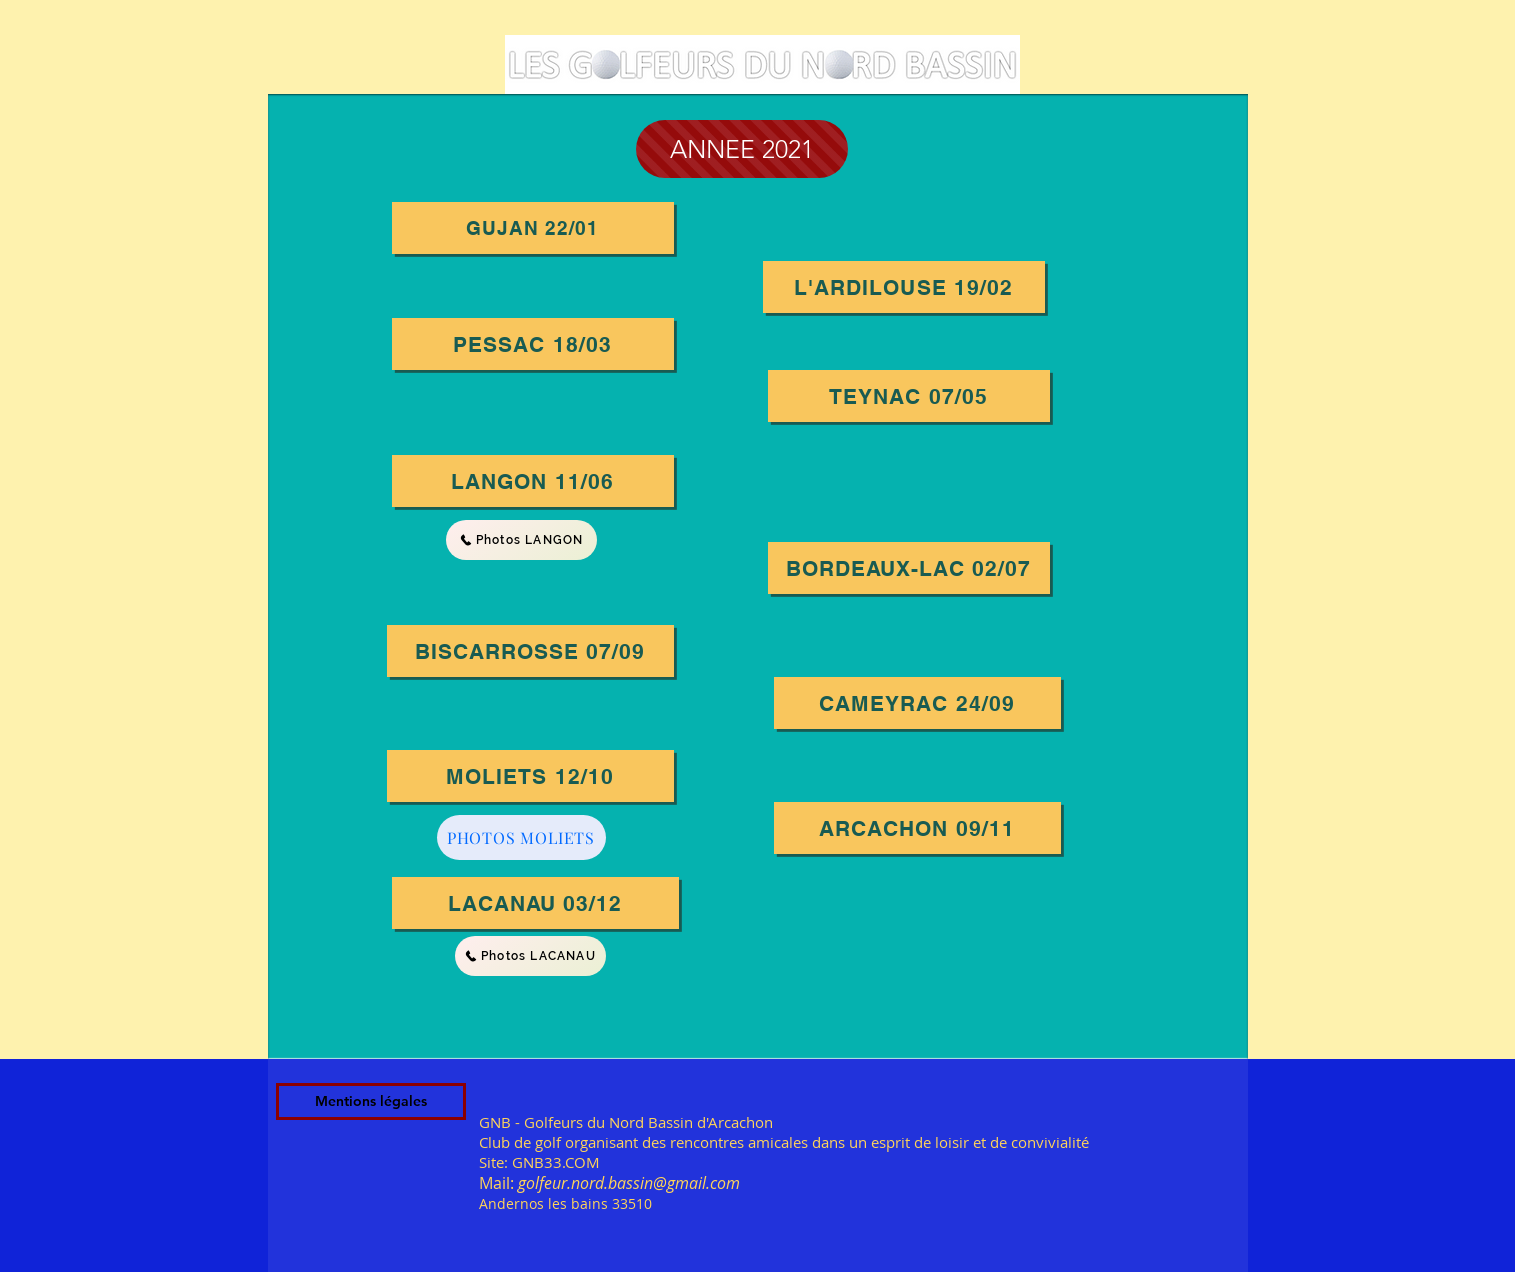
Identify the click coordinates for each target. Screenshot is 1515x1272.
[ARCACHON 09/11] (917, 828)
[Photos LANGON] (521, 540)
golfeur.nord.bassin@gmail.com (629, 1183)
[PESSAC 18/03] (533, 344)
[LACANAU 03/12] (535, 903)
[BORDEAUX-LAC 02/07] (909, 568)
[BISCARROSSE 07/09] (530, 651)
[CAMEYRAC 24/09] (917, 703)
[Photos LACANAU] (530, 956)
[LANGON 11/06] (533, 481)
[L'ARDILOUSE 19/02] (904, 287)
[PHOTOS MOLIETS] (521, 837)
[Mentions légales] (371, 1101)
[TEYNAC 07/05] (909, 396)
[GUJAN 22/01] (533, 228)
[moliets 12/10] (530, 776)
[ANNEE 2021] (742, 149)
